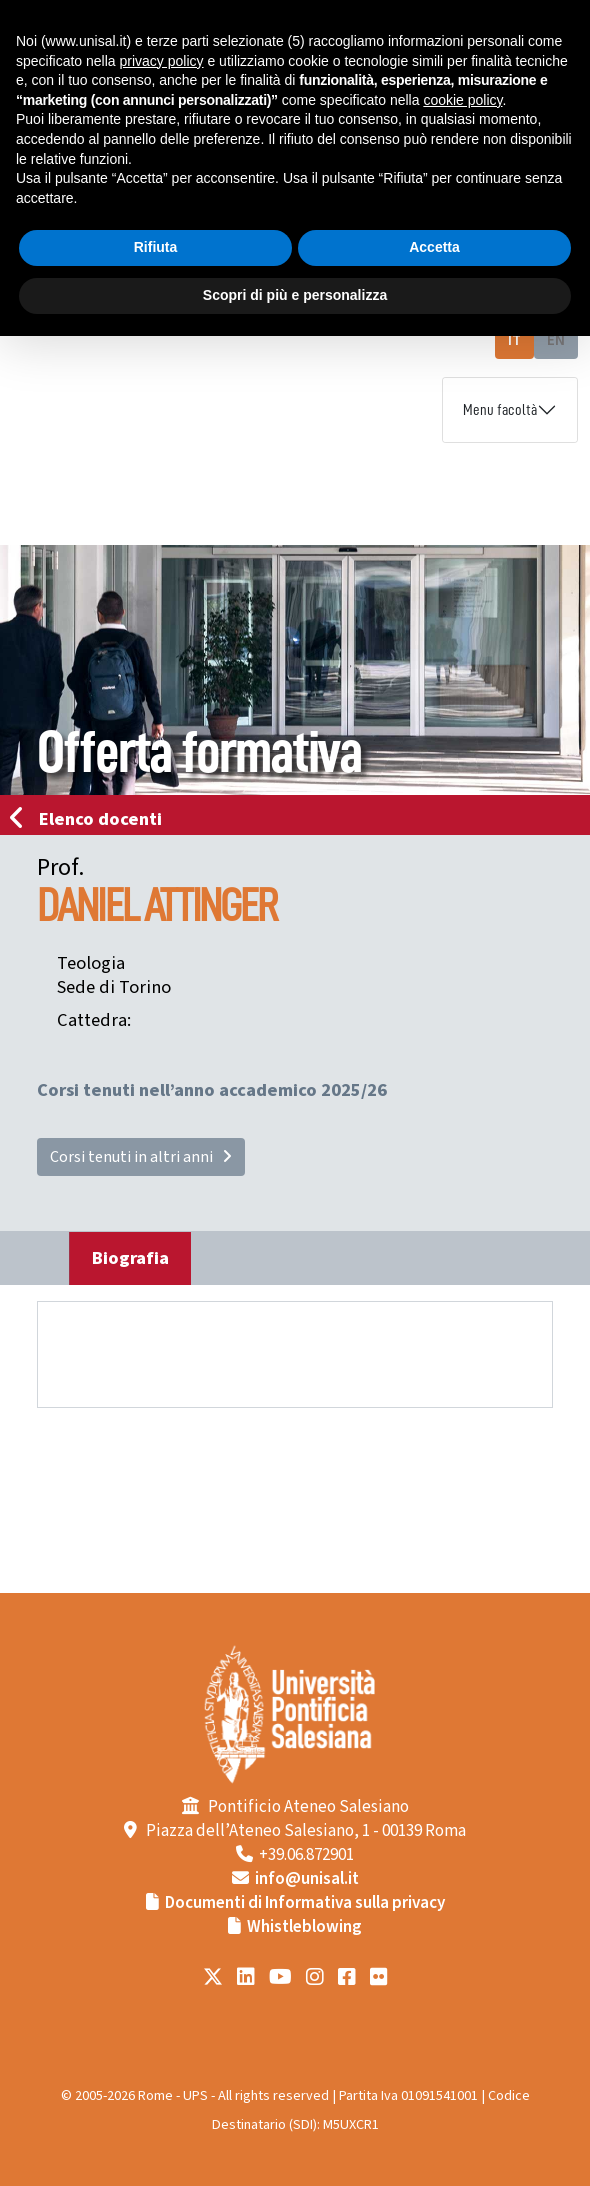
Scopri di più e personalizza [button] (295, 295)
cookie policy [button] (462, 100)
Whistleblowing (304, 1927)
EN (556, 340)
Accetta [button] (434, 247)
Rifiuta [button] (156, 247)
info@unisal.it (307, 1879)
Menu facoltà (500, 410)
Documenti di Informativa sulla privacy (305, 1903)
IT (514, 340)
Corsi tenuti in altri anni (141, 1157)
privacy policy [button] (162, 61)
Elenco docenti (92, 819)
